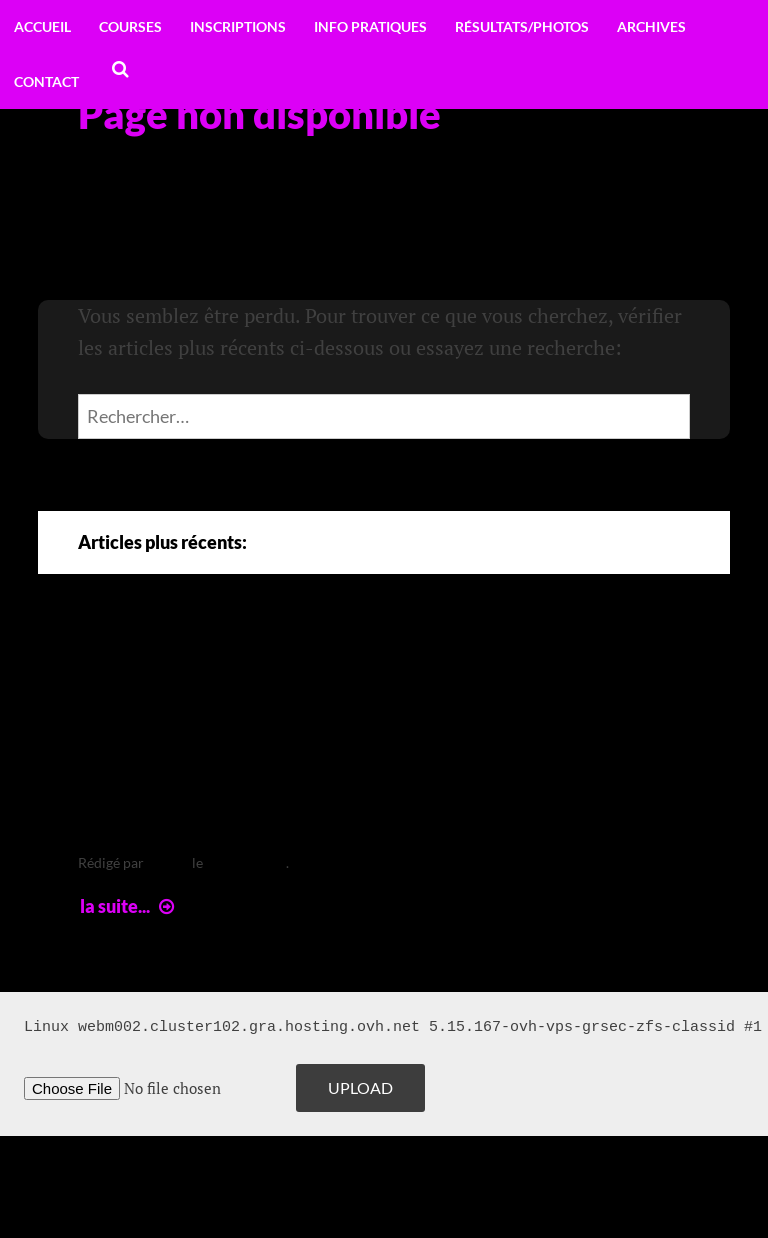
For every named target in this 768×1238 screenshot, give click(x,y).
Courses (130, 26)
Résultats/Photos (522, 26)
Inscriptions (238, 26)
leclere (168, 862)
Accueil (42, 26)
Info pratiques (370, 26)
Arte (120, 666)
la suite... (129, 906)
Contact (46, 81)
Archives (651, 26)
